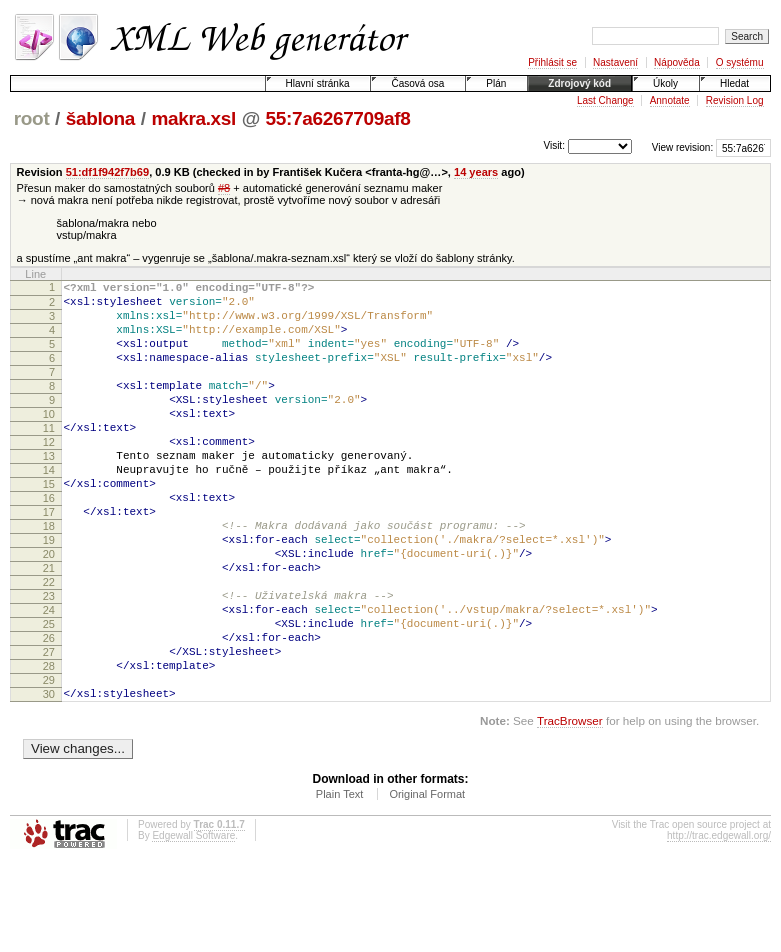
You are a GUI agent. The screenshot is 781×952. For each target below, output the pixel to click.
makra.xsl (193, 118)
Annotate (670, 100)
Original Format (427, 884)
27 (49, 730)
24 (49, 679)
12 (49, 475)
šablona (100, 118)
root (32, 118)
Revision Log (735, 100)
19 (49, 594)
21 (49, 628)
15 (49, 526)
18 (49, 577)
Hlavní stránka (318, 83)
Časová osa (417, 83)
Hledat (734, 83)
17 (49, 560)
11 (49, 458)
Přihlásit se (552, 62)
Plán (496, 83)
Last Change (605, 100)
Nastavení (615, 62)
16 (49, 543)
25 (49, 696)
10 (49, 441)
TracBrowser (570, 810)
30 (49, 781)
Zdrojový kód (579, 83)
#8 (224, 188)
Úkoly (665, 83)
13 (49, 492)
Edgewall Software (193, 925)
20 (49, 611)
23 (49, 662)
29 (49, 764)
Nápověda (677, 62)
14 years (476, 172)
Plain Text (340, 884)
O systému (740, 62)
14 (49, 509)
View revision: (683, 147)
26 (49, 713)
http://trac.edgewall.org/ (719, 925)
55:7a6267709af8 (338, 118)
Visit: (554, 146)
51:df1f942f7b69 (108, 172)
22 (49, 645)
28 (49, 747)
